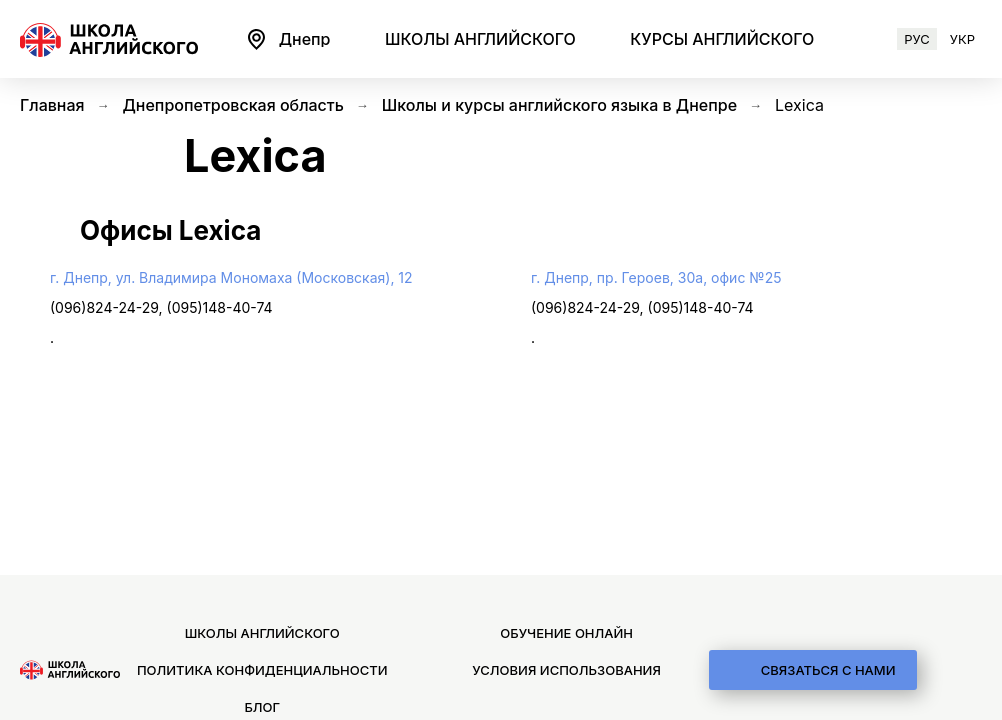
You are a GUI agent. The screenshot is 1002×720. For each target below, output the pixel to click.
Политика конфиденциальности (262, 670)
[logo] (70, 670)
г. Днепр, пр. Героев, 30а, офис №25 (656, 277)
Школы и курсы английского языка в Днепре (559, 105)
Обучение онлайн (566, 633)
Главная (52, 105)
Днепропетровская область (233, 105)
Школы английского (262, 633)
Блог (262, 706)
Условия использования (566, 670)
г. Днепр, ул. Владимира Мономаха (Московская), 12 (231, 277)
